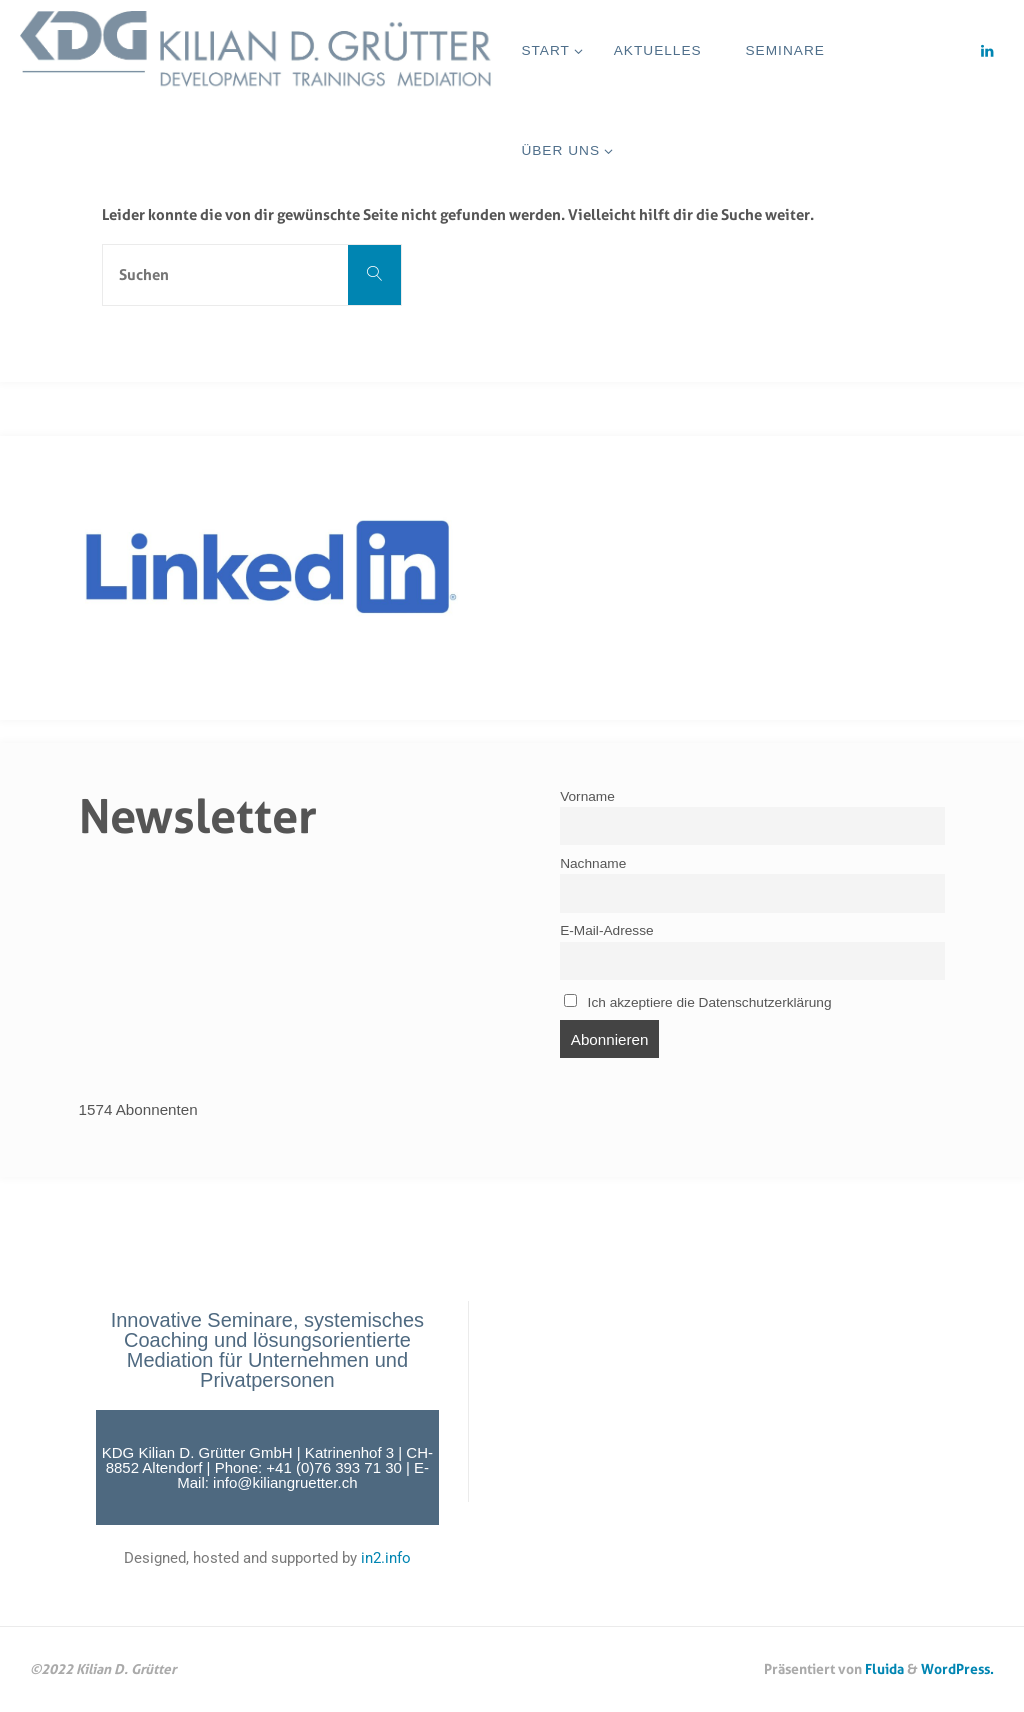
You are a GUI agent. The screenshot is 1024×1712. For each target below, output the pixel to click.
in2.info (386, 1558)
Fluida (883, 1668)
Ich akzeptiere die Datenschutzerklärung (697, 1002)
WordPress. (957, 1668)
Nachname (593, 863)
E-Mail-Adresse (606, 930)
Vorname (587, 796)
